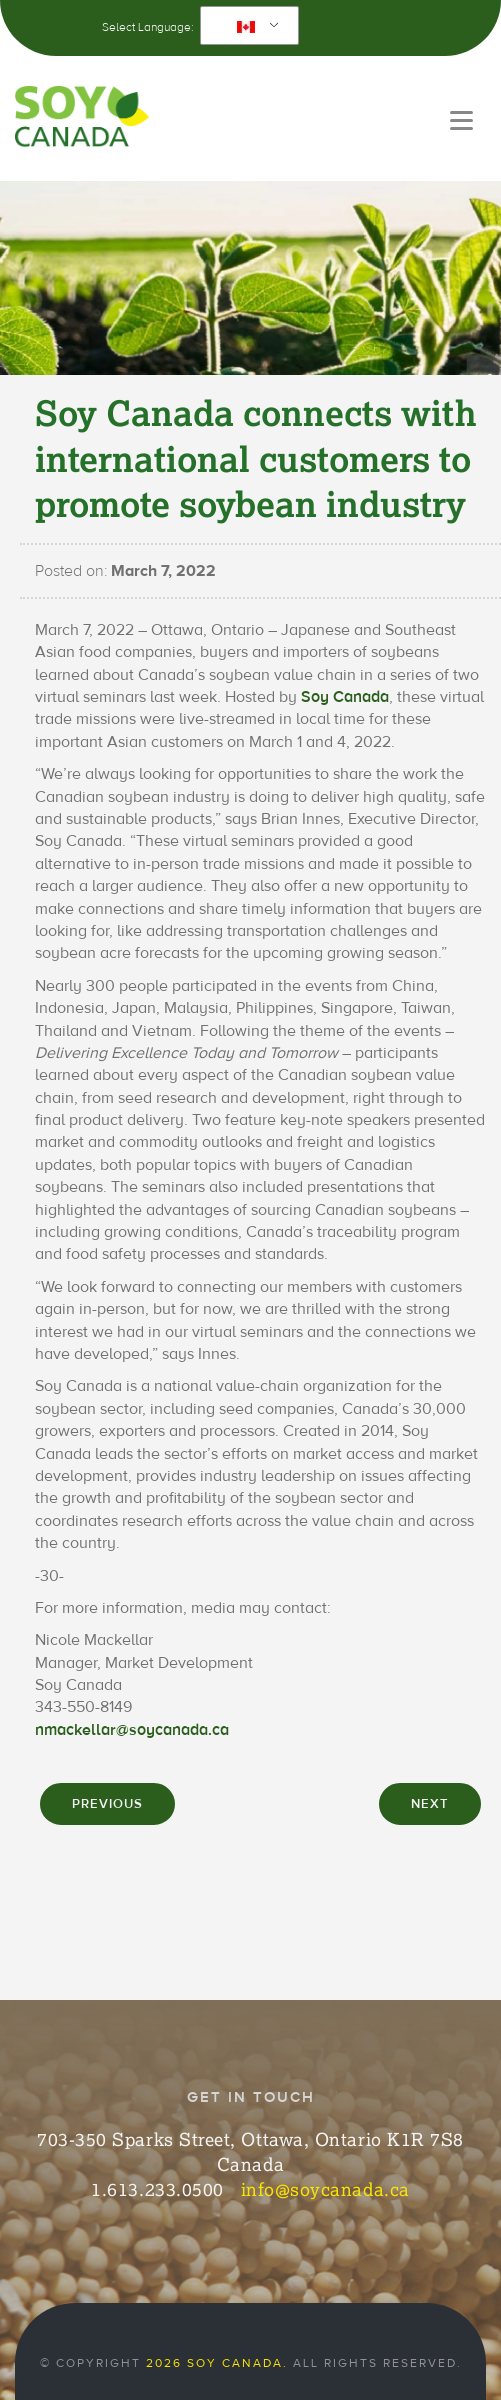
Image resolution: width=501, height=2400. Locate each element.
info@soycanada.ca (325, 2189)
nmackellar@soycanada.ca (132, 1730)
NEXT (430, 1804)
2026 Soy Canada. (217, 2363)
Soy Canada (345, 697)
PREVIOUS (107, 1804)
